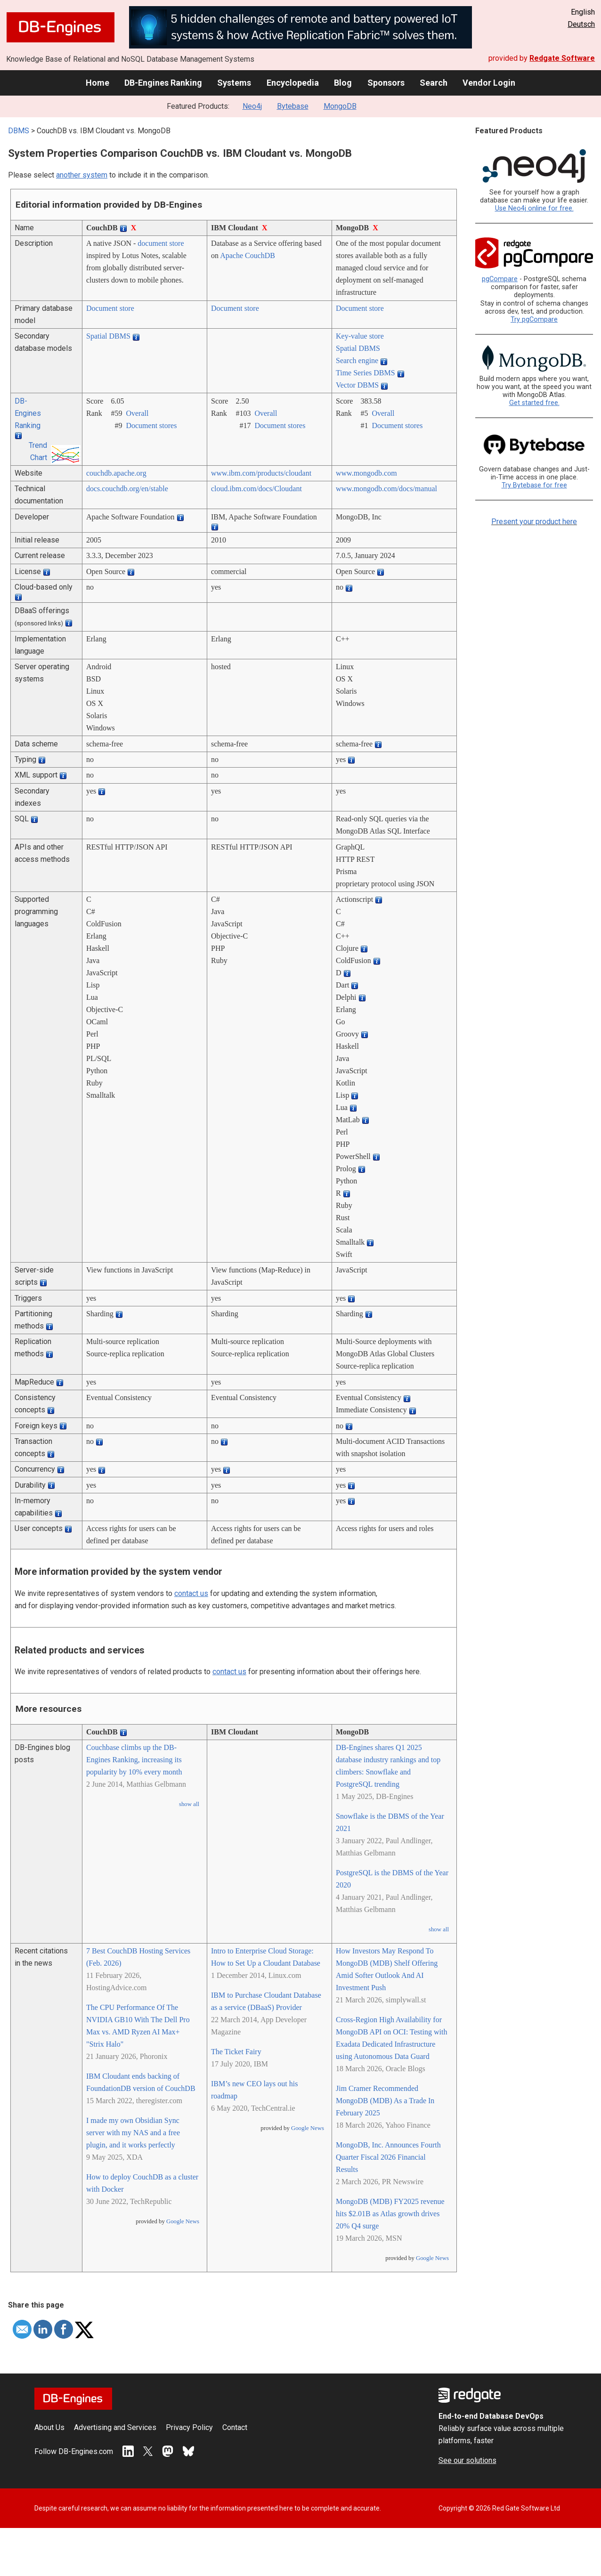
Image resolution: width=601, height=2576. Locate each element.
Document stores (151, 425)
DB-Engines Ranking (163, 83)
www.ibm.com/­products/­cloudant (261, 473)
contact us (191, 1593)
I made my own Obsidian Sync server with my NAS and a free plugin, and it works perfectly (133, 2132)
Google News (182, 2221)
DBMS (18, 130)
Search (433, 83)
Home (97, 83)
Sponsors (386, 83)
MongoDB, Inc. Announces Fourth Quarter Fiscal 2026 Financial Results (388, 2157)
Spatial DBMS (108, 336)
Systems (234, 83)
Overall (137, 413)
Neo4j (252, 106)
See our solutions (467, 2460)
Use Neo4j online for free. (534, 208)
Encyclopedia (293, 83)
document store (161, 243)
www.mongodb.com (366, 473)
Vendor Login (489, 83)
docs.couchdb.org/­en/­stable (127, 489)
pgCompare (500, 279)
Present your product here (534, 521)
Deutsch (581, 24)
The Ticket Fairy (236, 2052)
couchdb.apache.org (116, 473)
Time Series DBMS (365, 373)
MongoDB (340, 106)
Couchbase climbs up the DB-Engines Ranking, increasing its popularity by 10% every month (134, 1759)
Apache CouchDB (247, 255)
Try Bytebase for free (534, 485)
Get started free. (534, 403)
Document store (110, 308)
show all (189, 1804)
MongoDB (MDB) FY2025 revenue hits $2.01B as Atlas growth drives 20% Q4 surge (390, 2213)
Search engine (357, 360)
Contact (234, 2427)
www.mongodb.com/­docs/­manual (386, 489)
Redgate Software (562, 58)
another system (81, 174)
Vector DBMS (357, 385)
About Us (49, 2427)
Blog (343, 83)
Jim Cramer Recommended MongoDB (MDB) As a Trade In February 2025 (385, 2100)
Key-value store (360, 336)
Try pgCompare (534, 320)
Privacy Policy (189, 2427)
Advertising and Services (115, 2427)
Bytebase (293, 106)
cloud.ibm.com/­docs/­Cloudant (256, 489)
